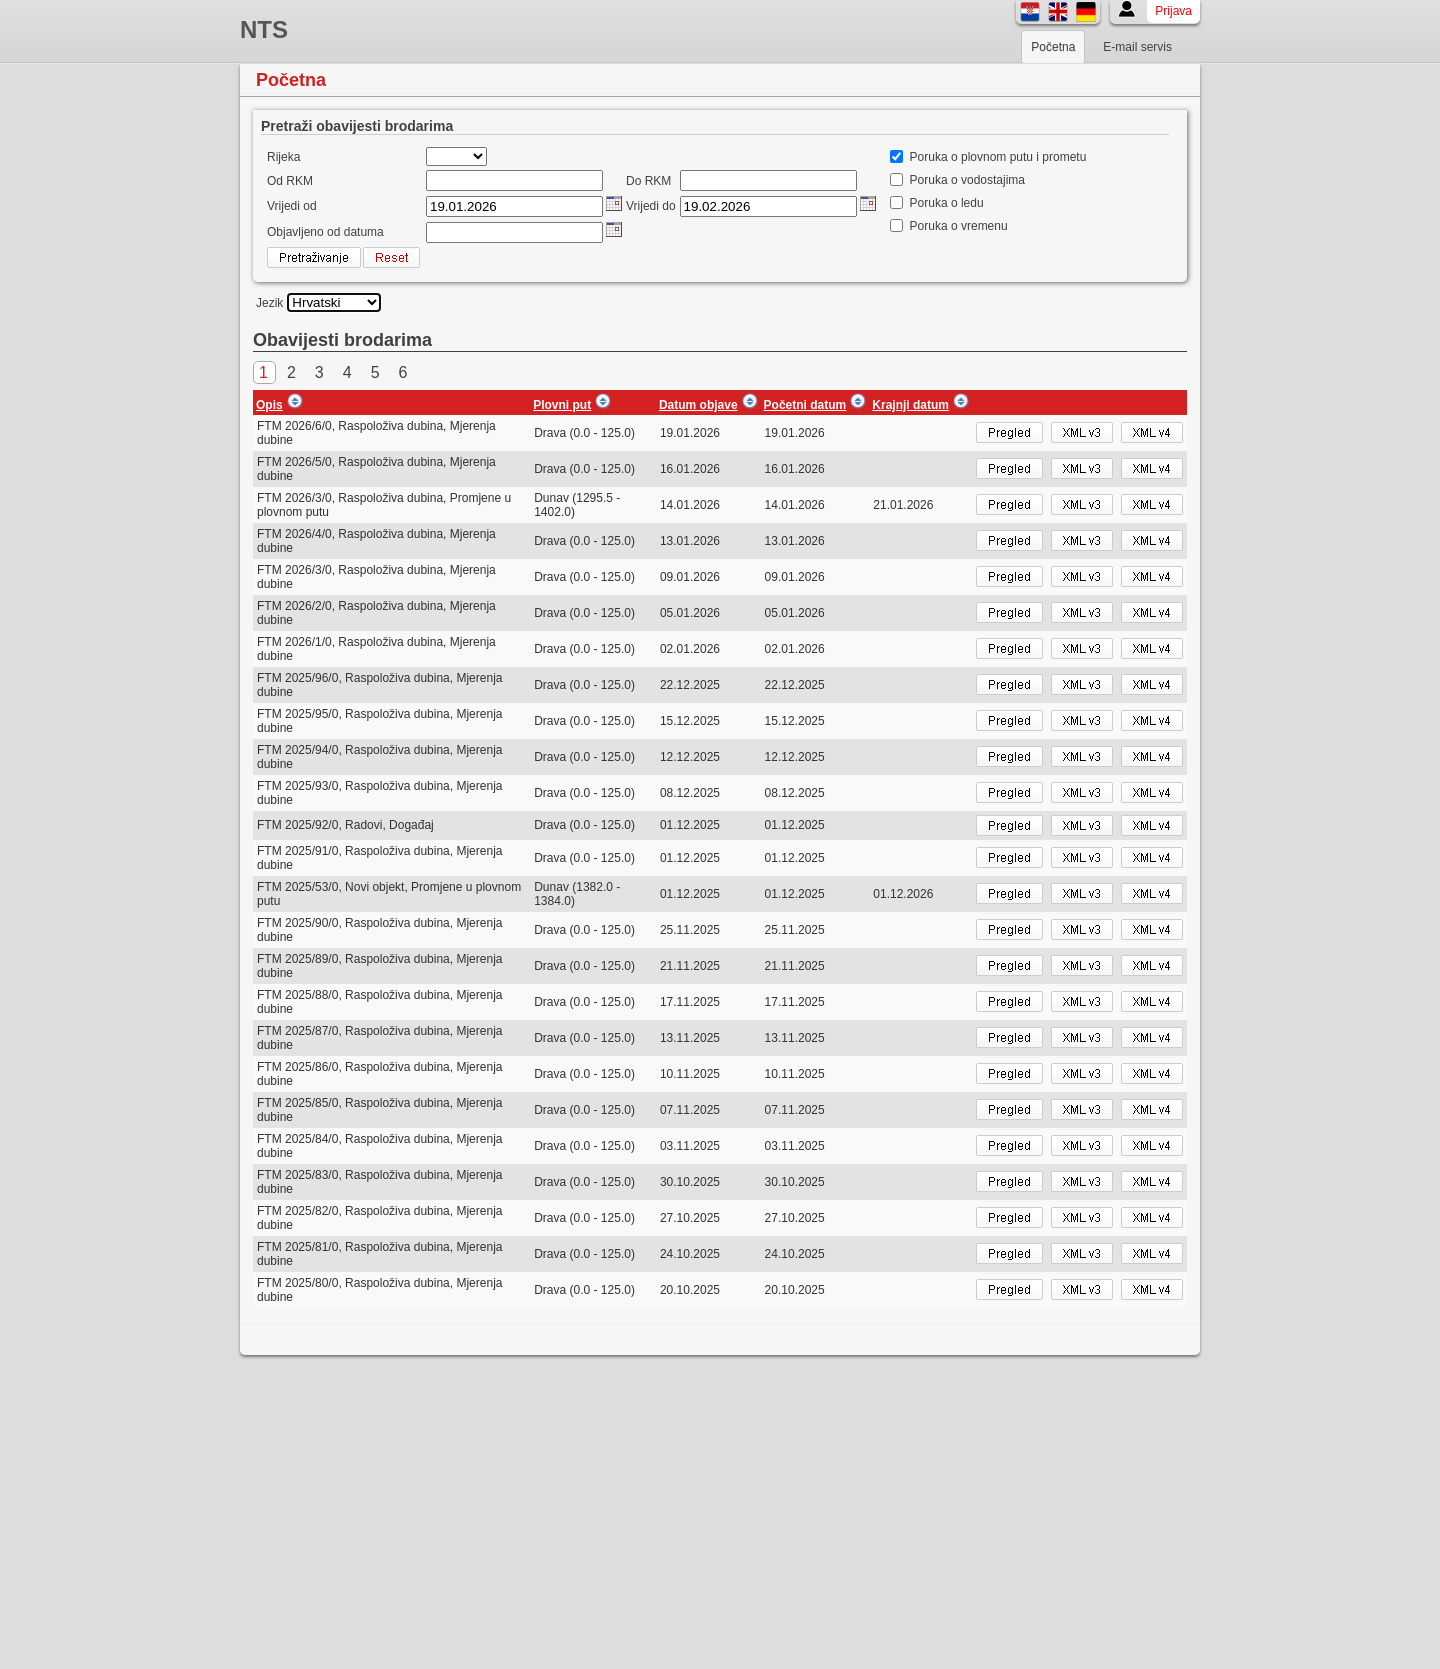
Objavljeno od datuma (325, 232)
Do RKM (648, 181)
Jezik (269, 303)
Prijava (1173, 11)
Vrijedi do (651, 206)
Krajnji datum (910, 405)
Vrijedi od (292, 206)
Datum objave (698, 405)
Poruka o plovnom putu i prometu (998, 157)
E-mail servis (1137, 47)
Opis (269, 405)
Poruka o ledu (947, 203)
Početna (1053, 47)
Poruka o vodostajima (967, 180)
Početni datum (805, 405)
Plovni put (562, 405)
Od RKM (290, 181)
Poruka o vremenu (959, 226)
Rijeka (283, 157)
